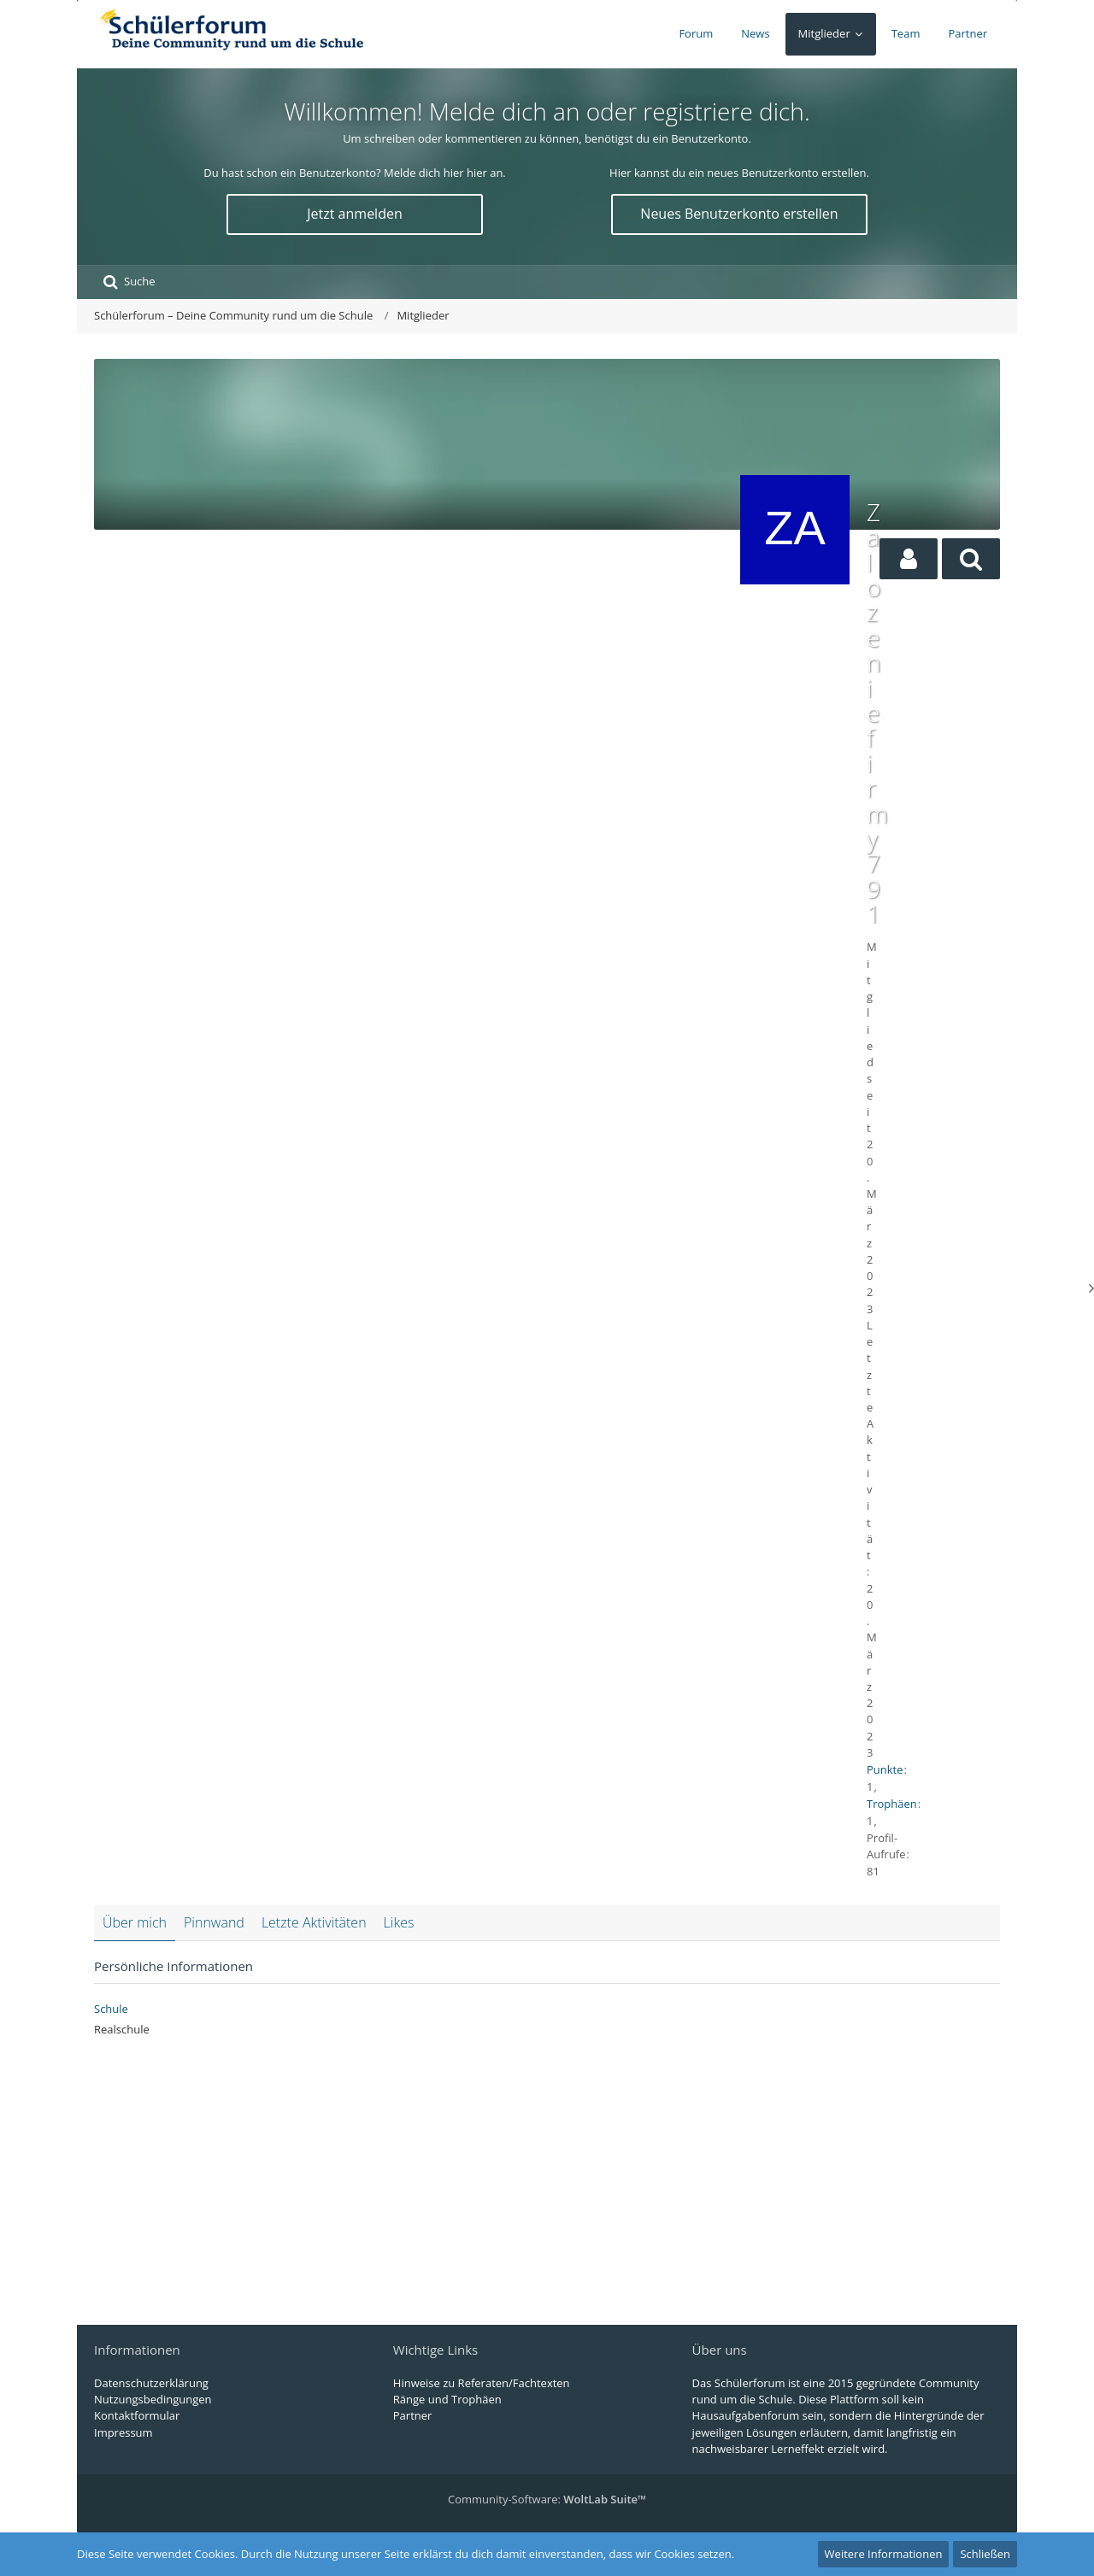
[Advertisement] (413, 628)
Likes (399, 1922)
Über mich (135, 1922)
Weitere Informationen (884, 2553)
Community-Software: (547, 2499)
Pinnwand (214, 1922)
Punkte (885, 1769)
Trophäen (892, 1803)
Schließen (985, 2553)
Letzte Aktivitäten (314, 1922)
